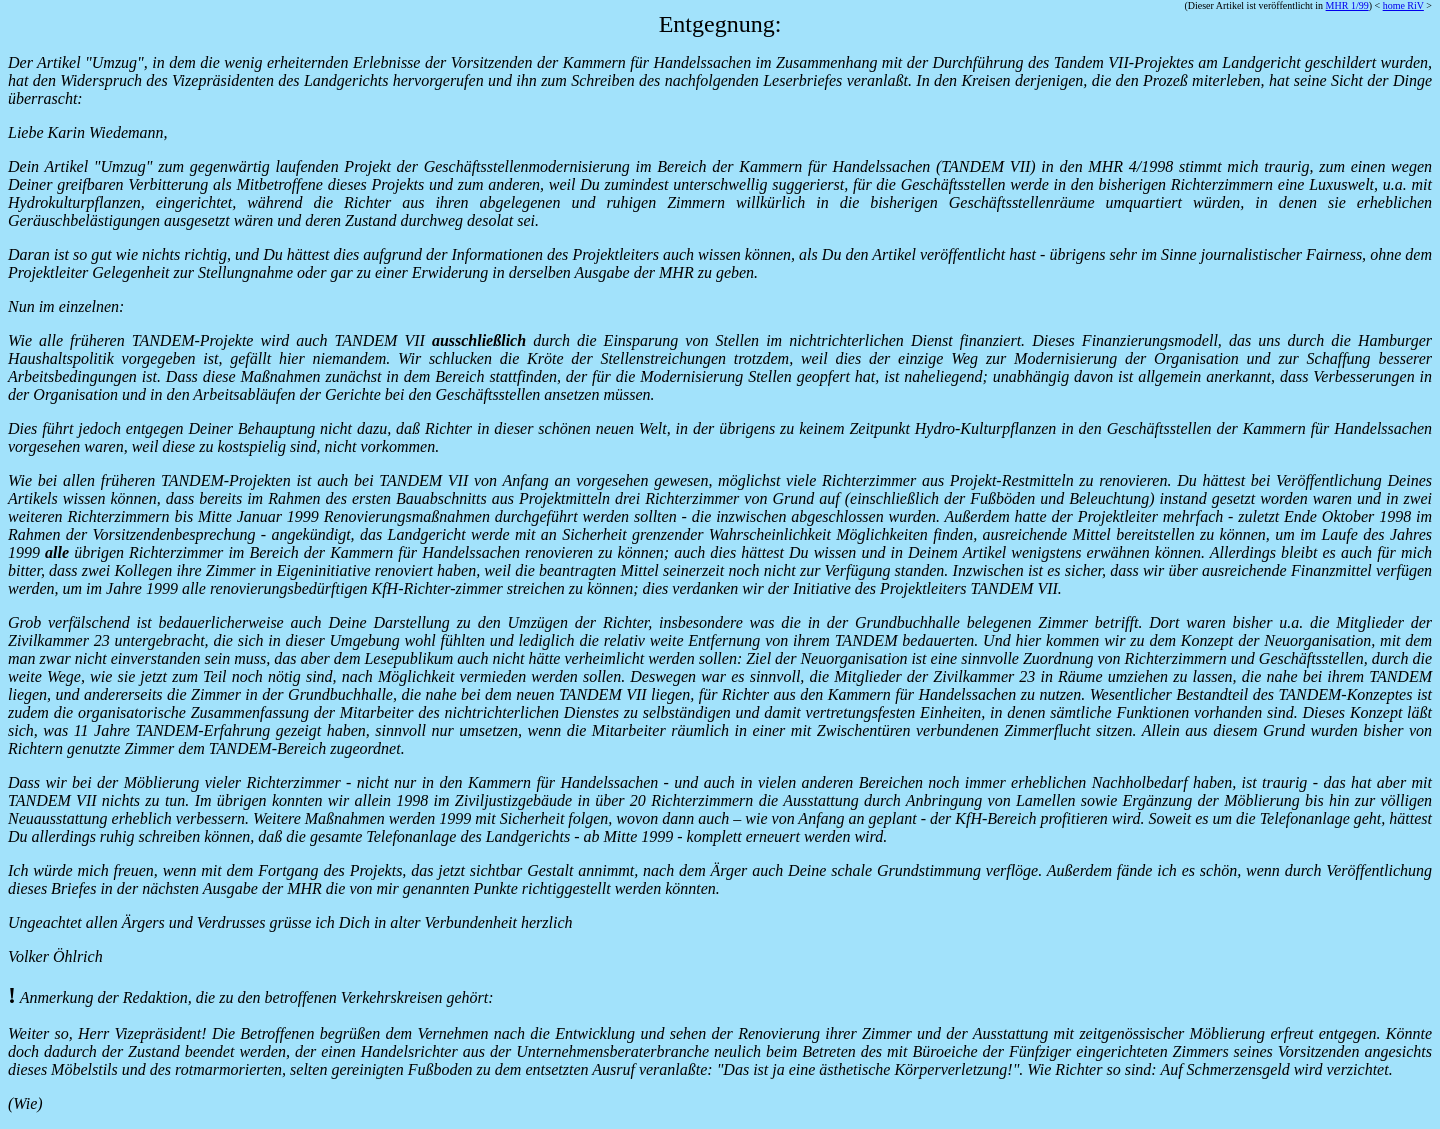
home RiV (1403, 5)
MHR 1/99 (1347, 5)
